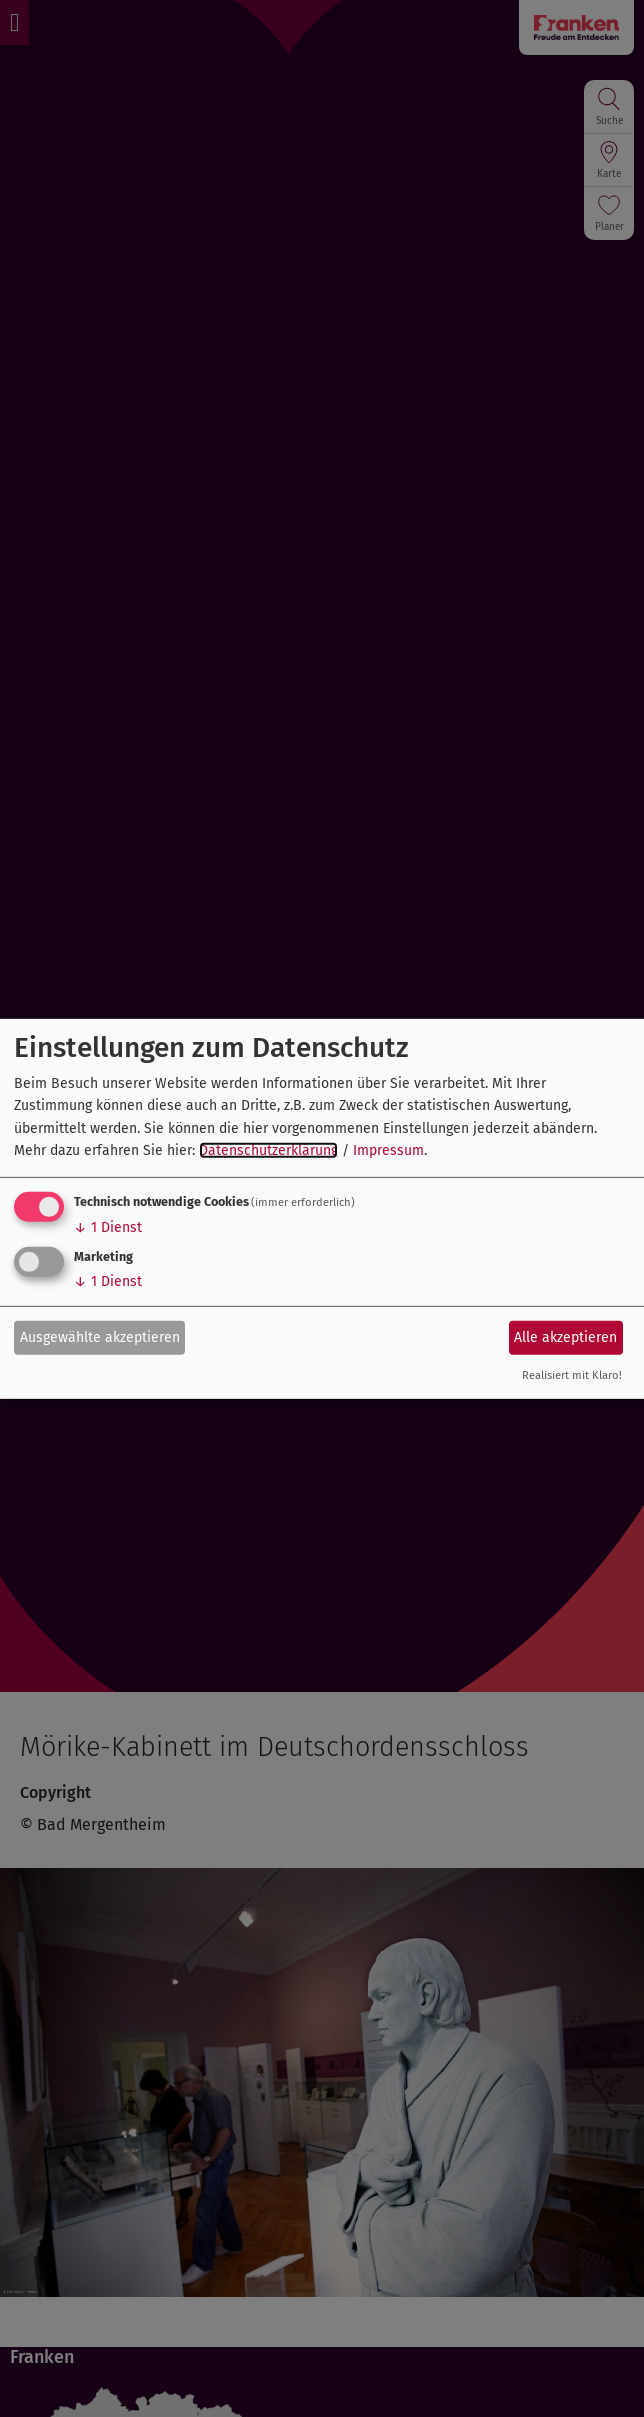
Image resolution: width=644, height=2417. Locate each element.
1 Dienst (108, 1227)
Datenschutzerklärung (268, 1150)
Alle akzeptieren (565, 1337)
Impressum (388, 1150)
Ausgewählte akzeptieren (100, 1337)
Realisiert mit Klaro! (572, 1375)
